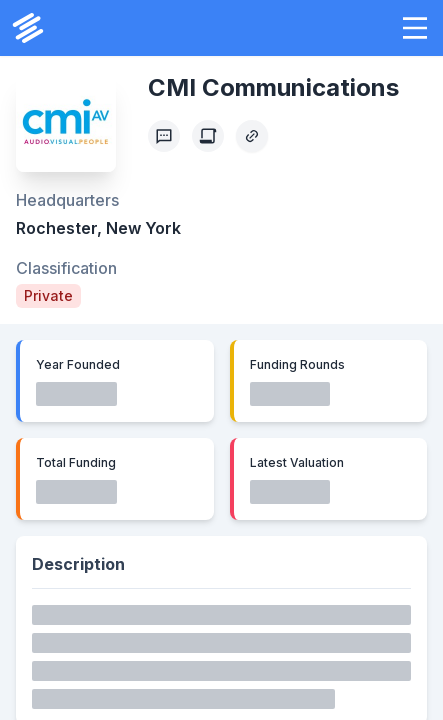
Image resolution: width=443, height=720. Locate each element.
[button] (415, 28)
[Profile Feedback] (164, 136)
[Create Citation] (208, 136)
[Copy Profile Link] (252, 136)
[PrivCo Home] (28, 28)
